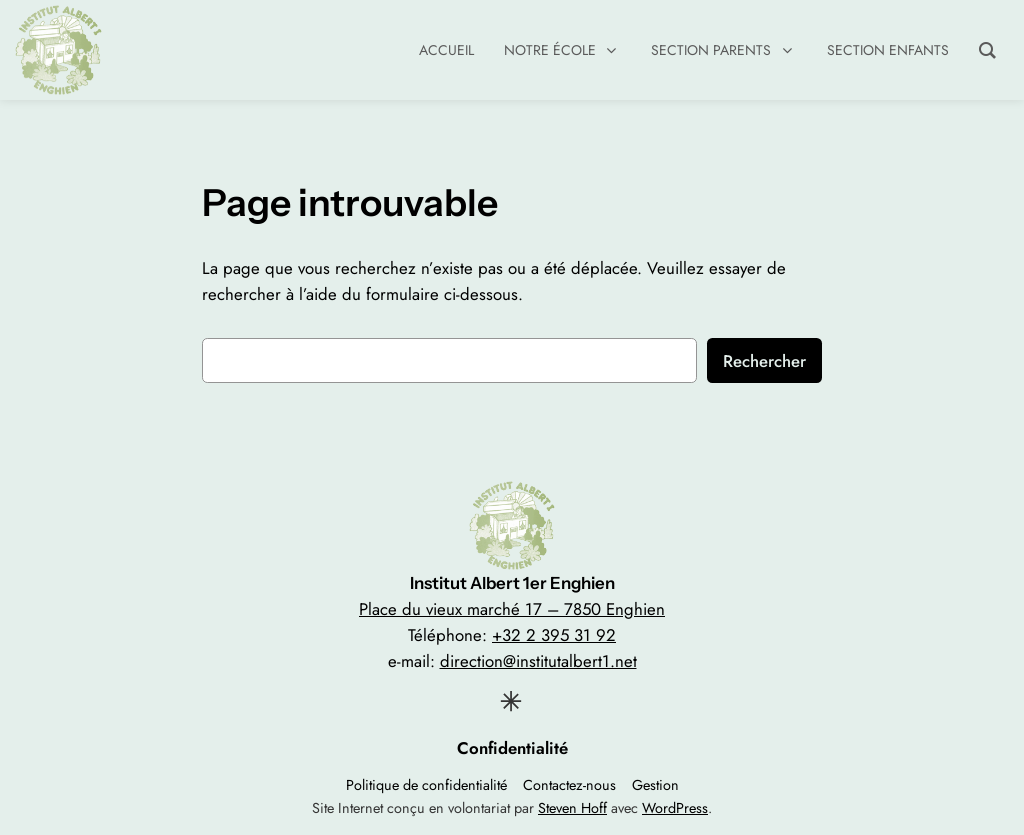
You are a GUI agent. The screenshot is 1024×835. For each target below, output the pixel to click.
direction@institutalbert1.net (538, 661)
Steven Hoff (572, 808)
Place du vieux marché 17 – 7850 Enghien (512, 609)
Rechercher (764, 361)
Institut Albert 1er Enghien (512, 583)
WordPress (675, 808)
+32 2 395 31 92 (554, 635)
